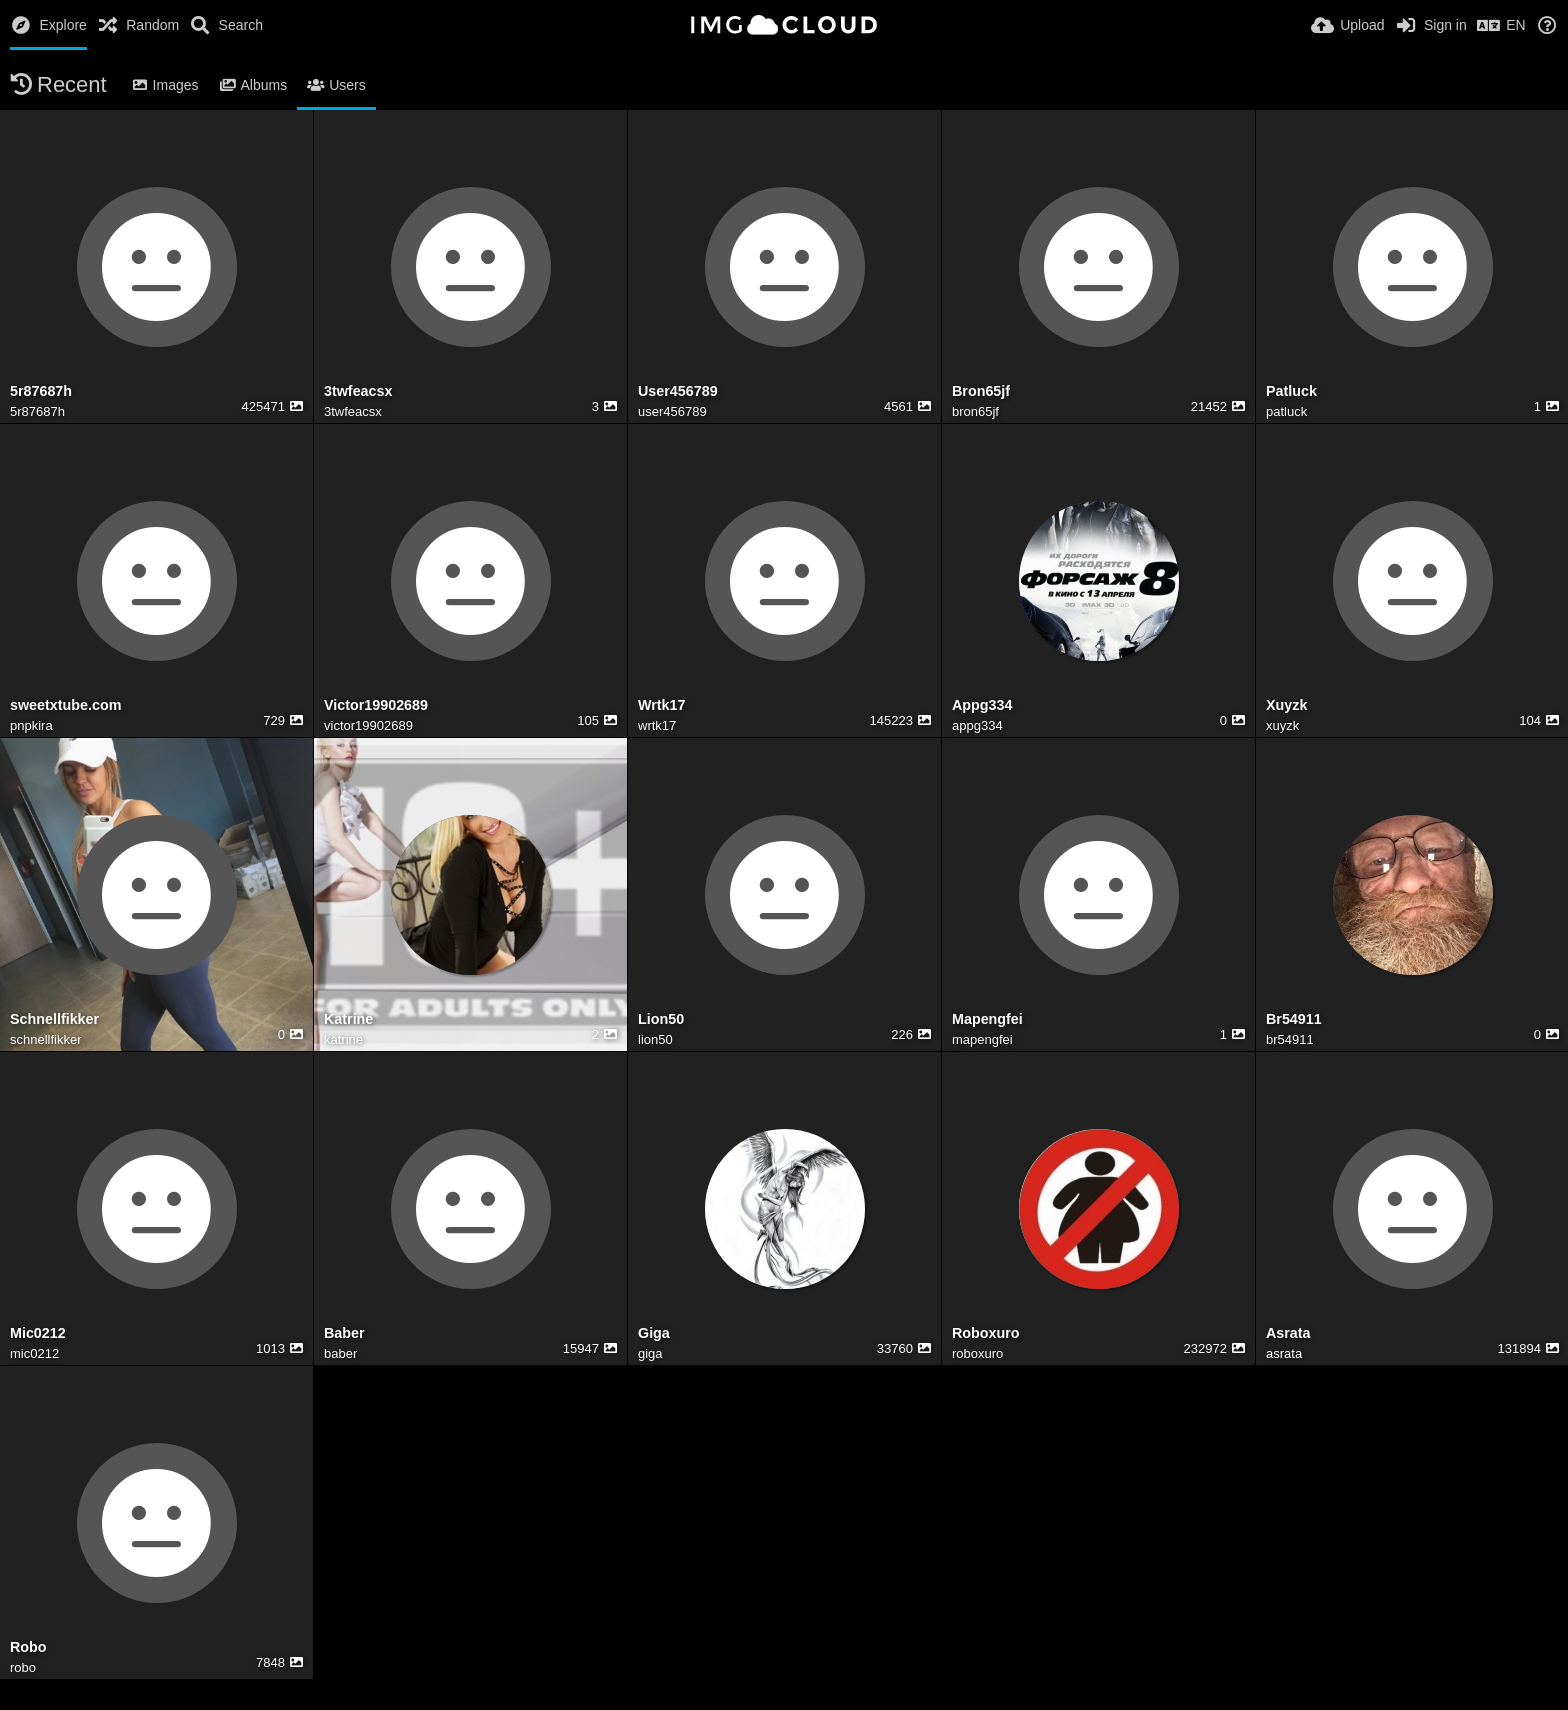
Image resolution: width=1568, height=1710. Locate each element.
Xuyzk (1286, 705)
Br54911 (1294, 1019)
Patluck (1291, 391)
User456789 (678, 391)
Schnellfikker (54, 1019)
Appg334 (982, 705)
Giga (654, 1333)
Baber (344, 1333)
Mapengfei (987, 1019)
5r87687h (41, 391)
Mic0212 (38, 1333)
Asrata (1288, 1333)
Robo (28, 1647)
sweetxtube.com (65, 705)
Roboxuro (986, 1333)
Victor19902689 (376, 705)
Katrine (348, 1019)
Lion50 (661, 1019)
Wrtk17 (661, 705)
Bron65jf (981, 391)
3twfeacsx (358, 391)
